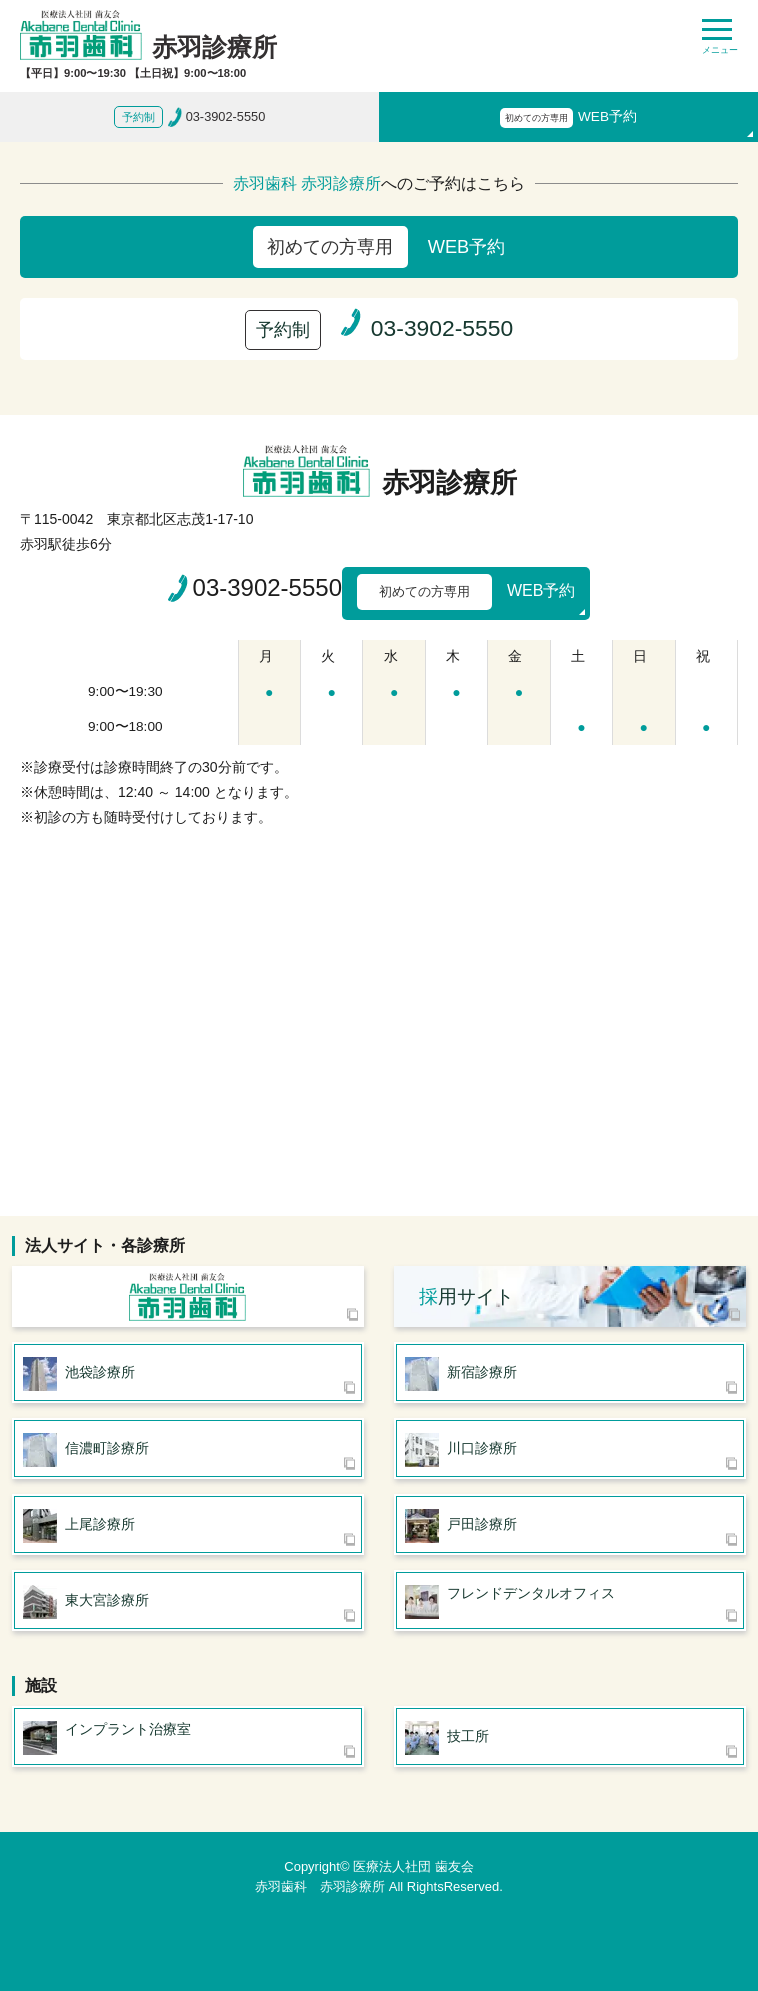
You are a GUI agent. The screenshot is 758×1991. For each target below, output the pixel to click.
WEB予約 (568, 118)
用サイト (466, 1296)
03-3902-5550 (267, 587)
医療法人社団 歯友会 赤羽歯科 (188, 1296)
